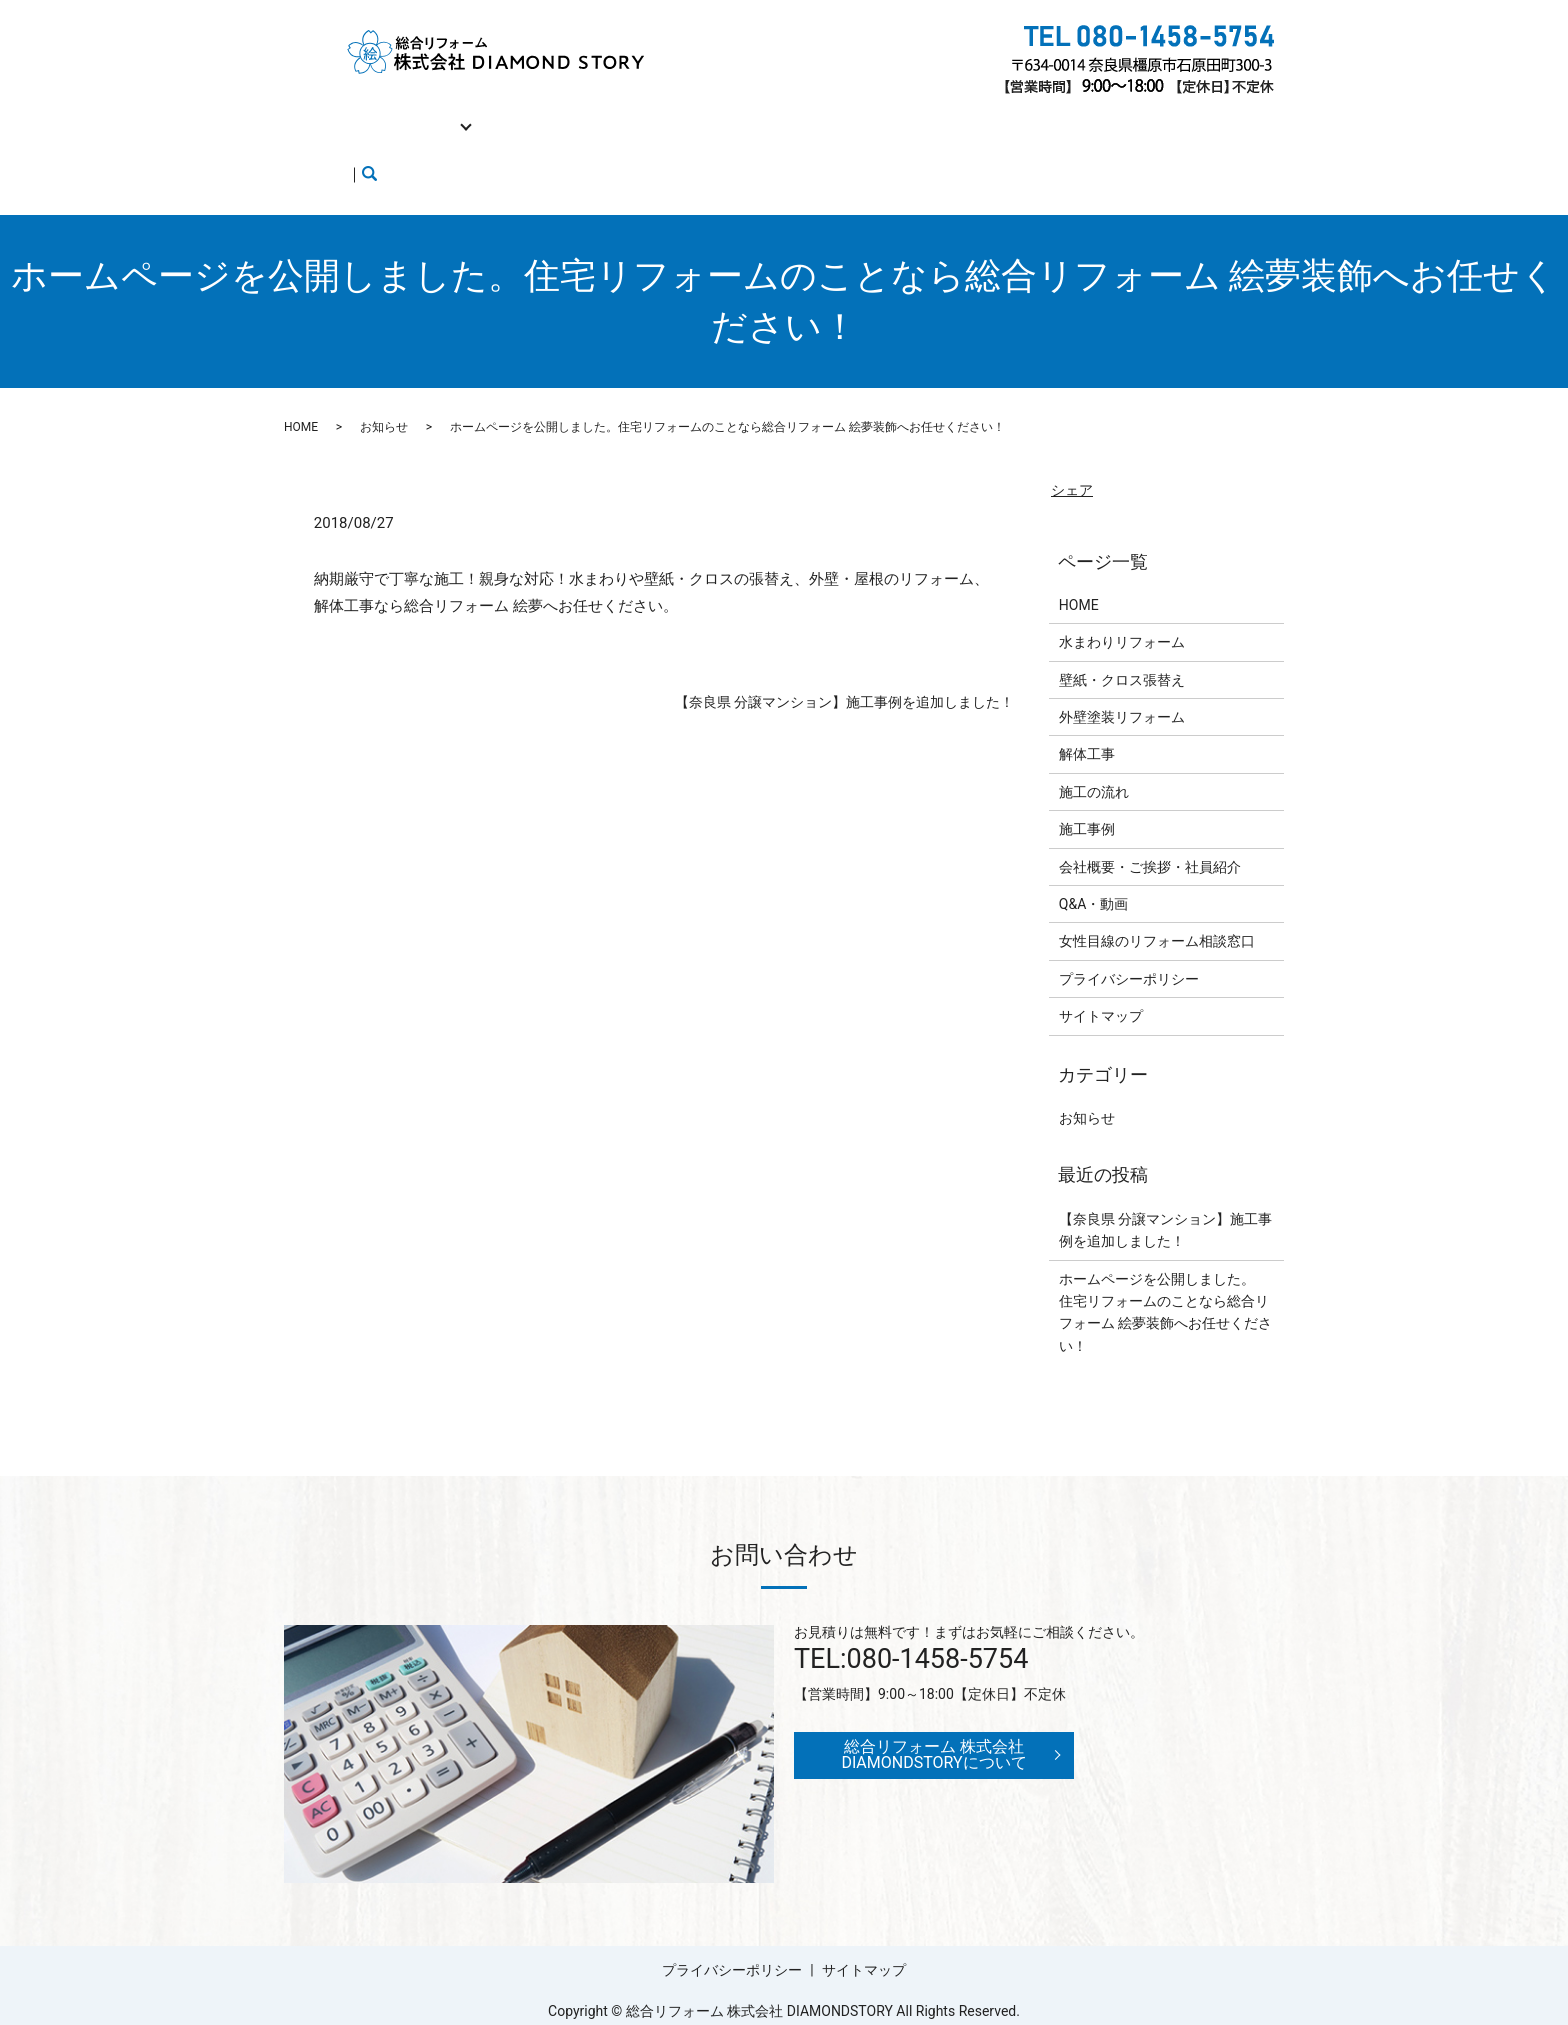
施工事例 (716, 114)
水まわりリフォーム (1122, 604)
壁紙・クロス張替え (1122, 642)
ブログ (543, 145)
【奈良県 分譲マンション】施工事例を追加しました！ (844, 664)
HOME (318, 114)
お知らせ (384, 389)
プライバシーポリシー (1129, 941)
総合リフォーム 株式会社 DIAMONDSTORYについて (933, 1716)
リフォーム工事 (415, 114)
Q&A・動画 (1016, 114)
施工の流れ (625, 114)
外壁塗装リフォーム (1122, 679)
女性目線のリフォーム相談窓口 (396, 145)
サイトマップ (1101, 978)
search (601, 146)
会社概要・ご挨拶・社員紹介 (863, 114)
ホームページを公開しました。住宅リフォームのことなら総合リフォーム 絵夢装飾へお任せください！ (1165, 1274)
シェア (1072, 451)
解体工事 (534, 114)
